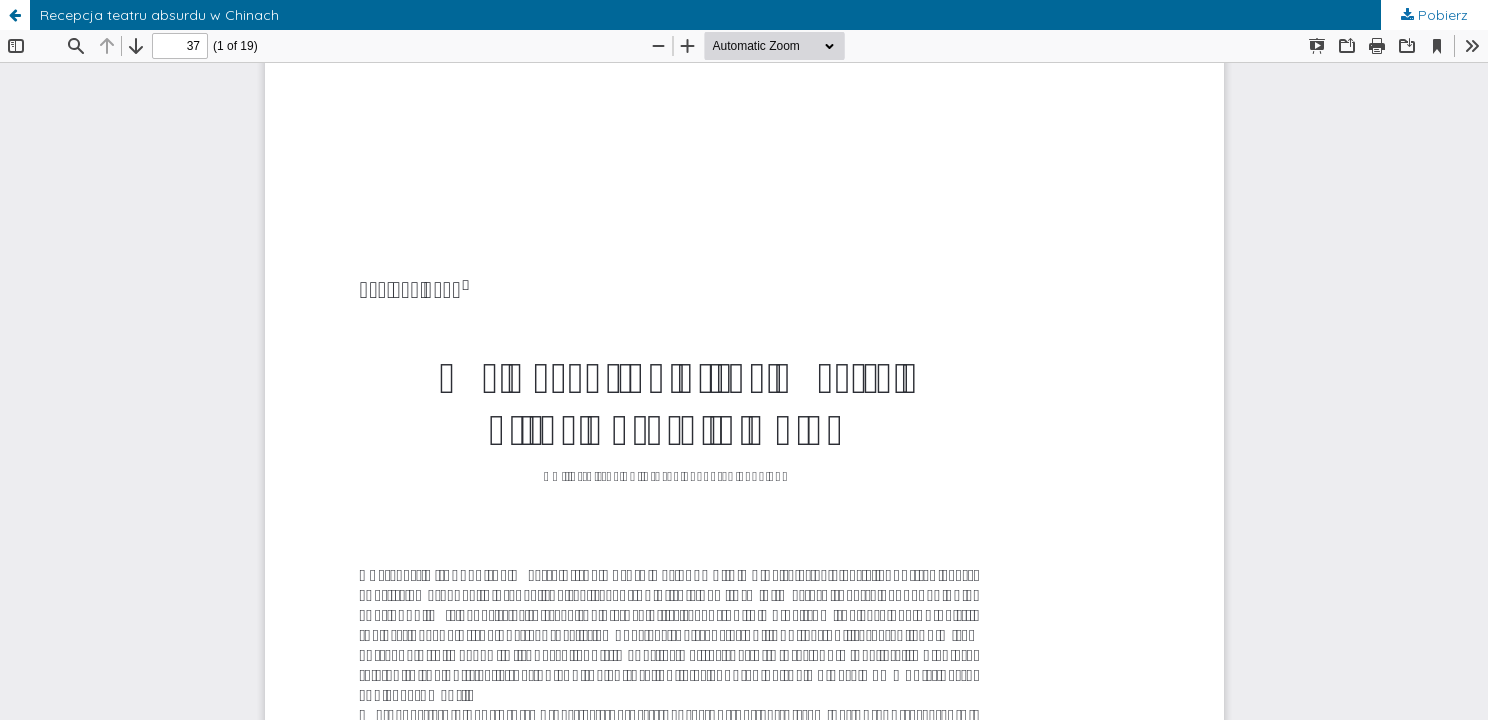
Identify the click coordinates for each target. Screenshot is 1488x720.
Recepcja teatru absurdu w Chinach (159, 15)
